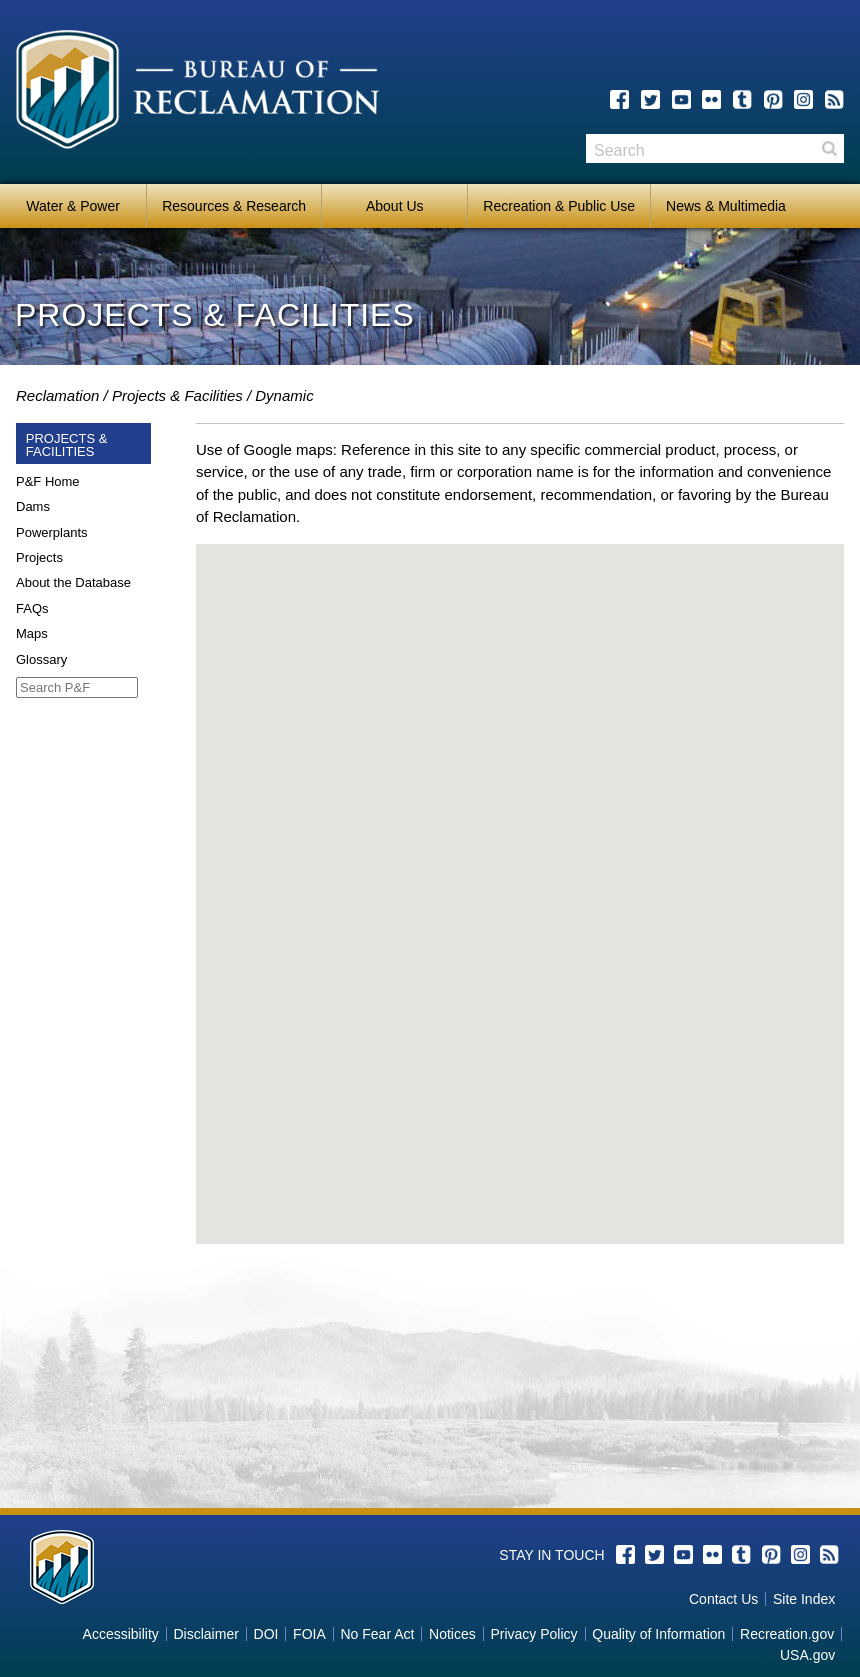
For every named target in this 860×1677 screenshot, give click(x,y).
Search (829, 148)
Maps (32, 633)
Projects (39, 557)
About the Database (73, 582)
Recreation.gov (787, 1634)
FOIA (309, 1634)
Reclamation (57, 395)
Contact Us (723, 1599)
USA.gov (807, 1655)
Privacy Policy (533, 1634)
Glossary (41, 659)
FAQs (32, 608)
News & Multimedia (726, 206)
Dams (33, 506)
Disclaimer (206, 1634)
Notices (452, 1634)
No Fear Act (377, 1634)
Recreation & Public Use (559, 206)
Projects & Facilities (177, 395)
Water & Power (73, 206)
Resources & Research (234, 206)
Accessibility (121, 1634)
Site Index (804, 1599)
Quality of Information (658, 1634)
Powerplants (52, 532)
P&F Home (48, 481)
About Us (395, 206)
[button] (520, 875)
